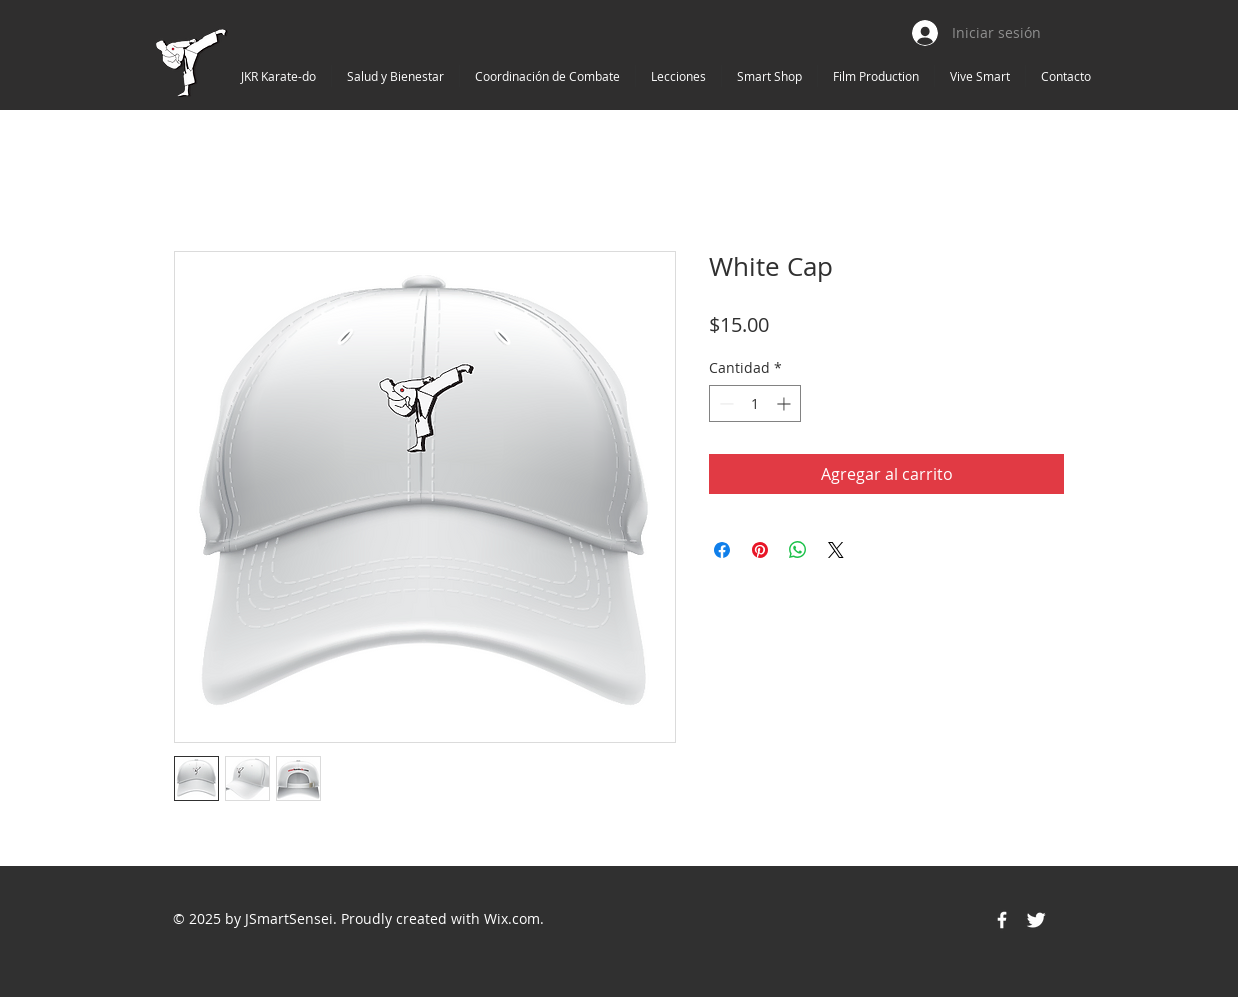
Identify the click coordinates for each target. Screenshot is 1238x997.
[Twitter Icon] (1036, 920)
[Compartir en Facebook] (722, 550)
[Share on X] (836, 550)
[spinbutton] (755, 403)
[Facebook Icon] (1002, 920)
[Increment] (785, 403)
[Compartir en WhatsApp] (798, 550)
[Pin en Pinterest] (760, 550)
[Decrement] (724, 403)
